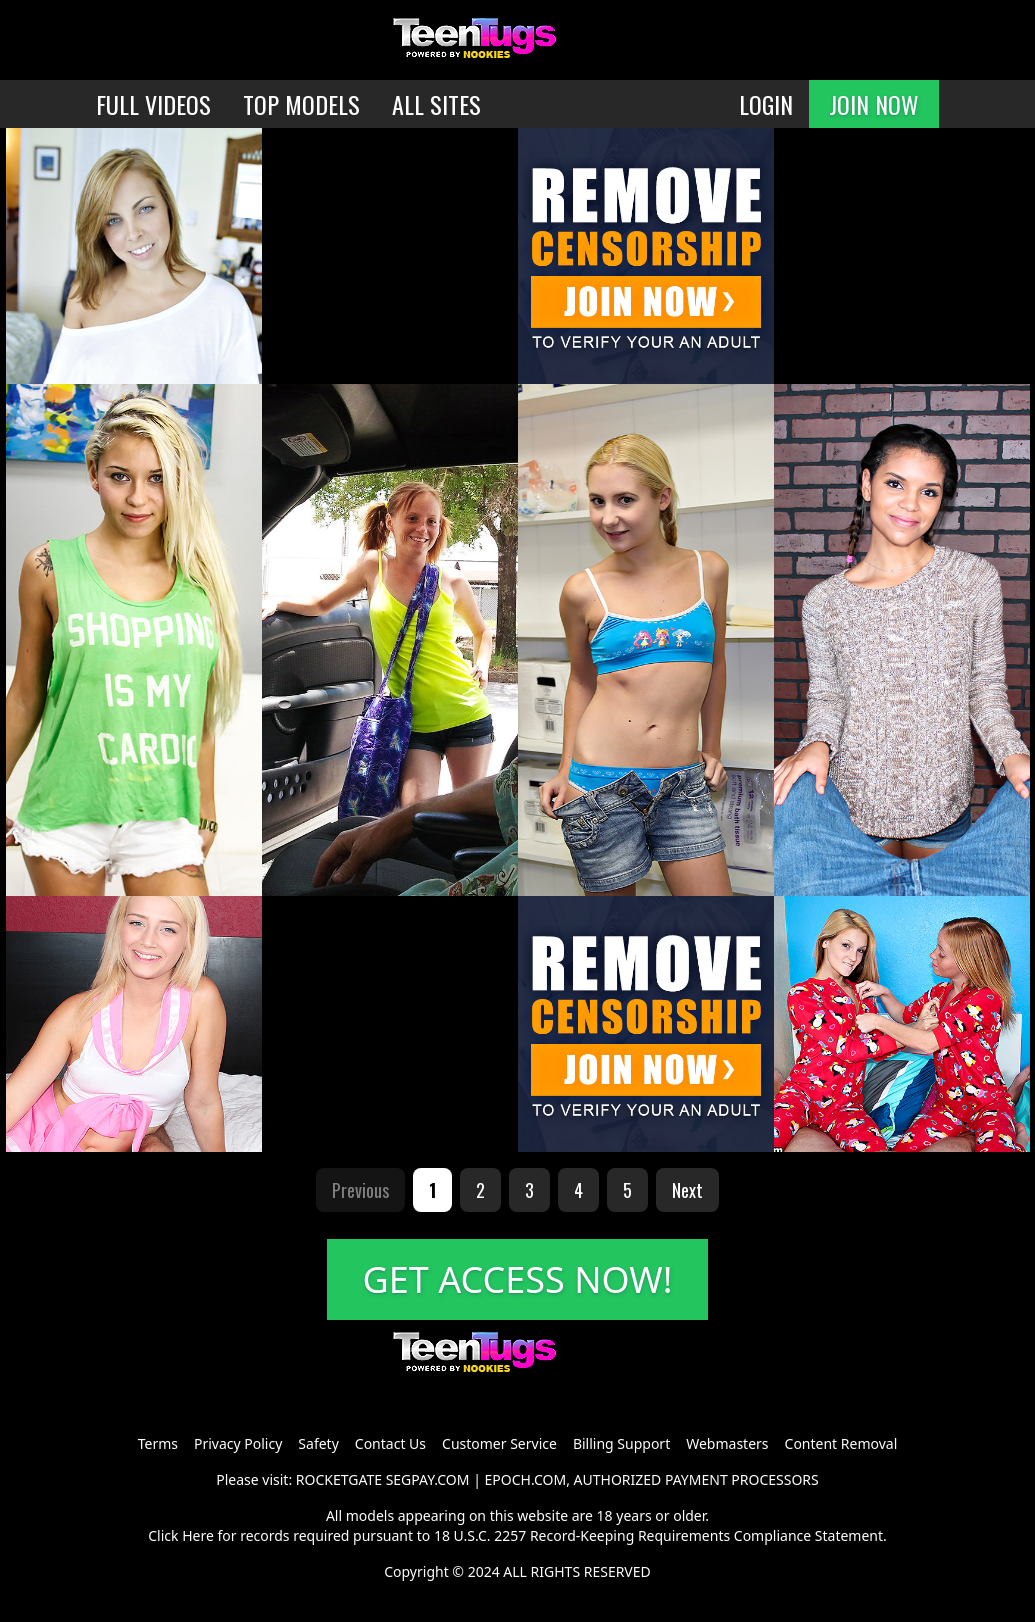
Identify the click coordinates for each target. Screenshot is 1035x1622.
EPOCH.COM (526, 1479)
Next (687, 1190)
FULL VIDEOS (153, 104)
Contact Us (390, 1443)
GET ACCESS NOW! (518, 1279)
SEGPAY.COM (428, 1479)
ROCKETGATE (339, 1479)
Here (198, 1535)
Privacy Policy (238, 1443)
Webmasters (727, 1443)
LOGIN (766, 104)
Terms (158, 1443)
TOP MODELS (301, 104)
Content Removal (841, 1443)
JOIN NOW (874, 104)
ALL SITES (436, 104)
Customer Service (499, 1443)
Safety (318, 1443)
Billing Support (621, 1443)
